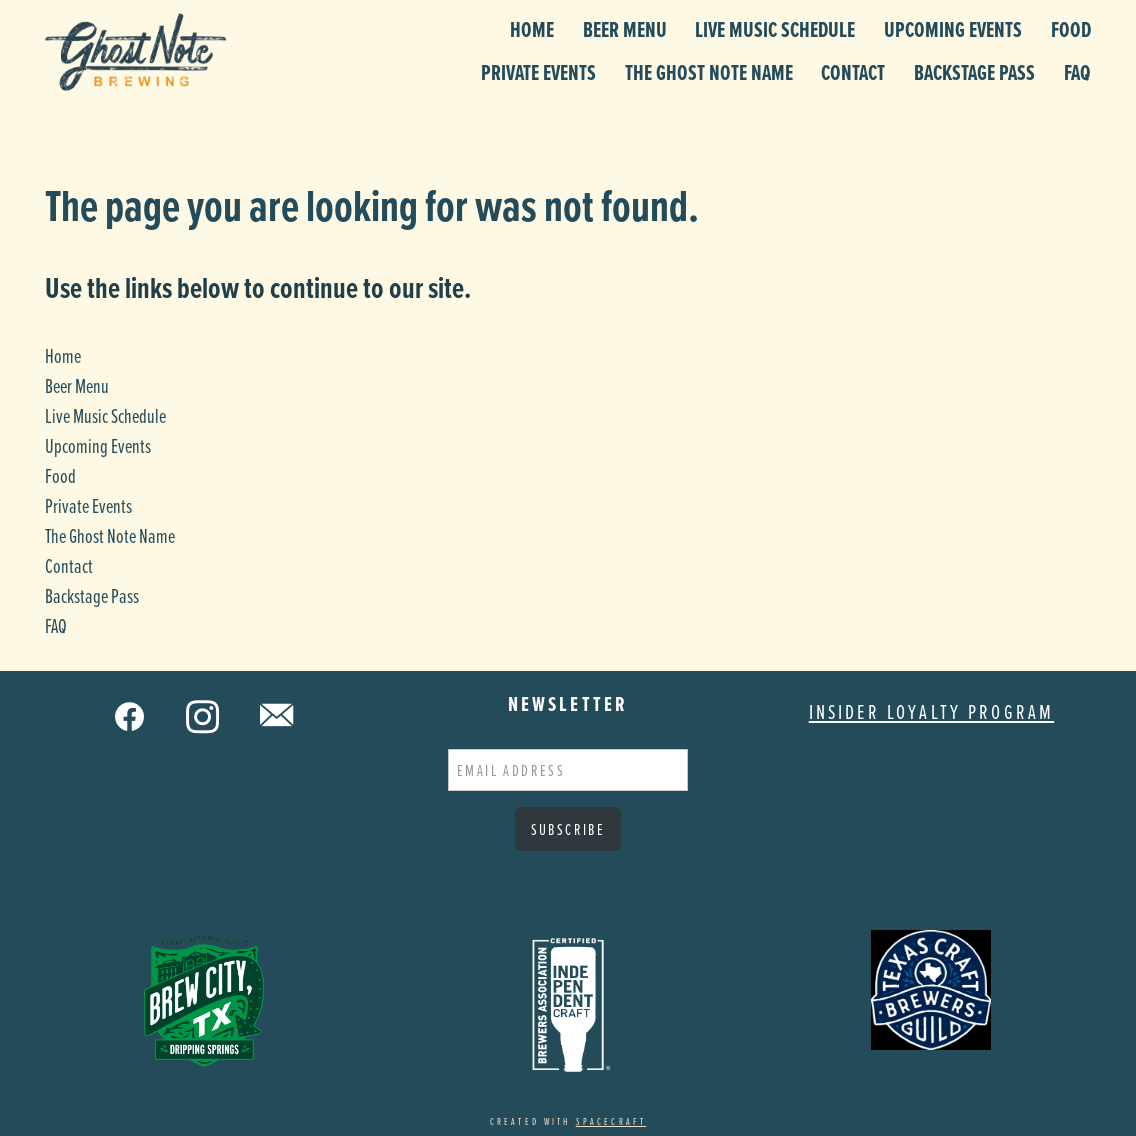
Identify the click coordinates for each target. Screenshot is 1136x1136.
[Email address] (568, 770)
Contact (853, 72)
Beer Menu (625, 29)
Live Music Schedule (775, 29)
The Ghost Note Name (709, 72)
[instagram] (204, 716)
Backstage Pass (974, 72)
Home (532, 29)
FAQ (1077, 72)
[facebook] (131, 716)
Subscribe (568, 829)
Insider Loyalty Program (931, 711)
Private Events (538, 72)
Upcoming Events (953, 29)
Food (1071, 29)
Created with (568, 1121)
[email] (278, 716)
